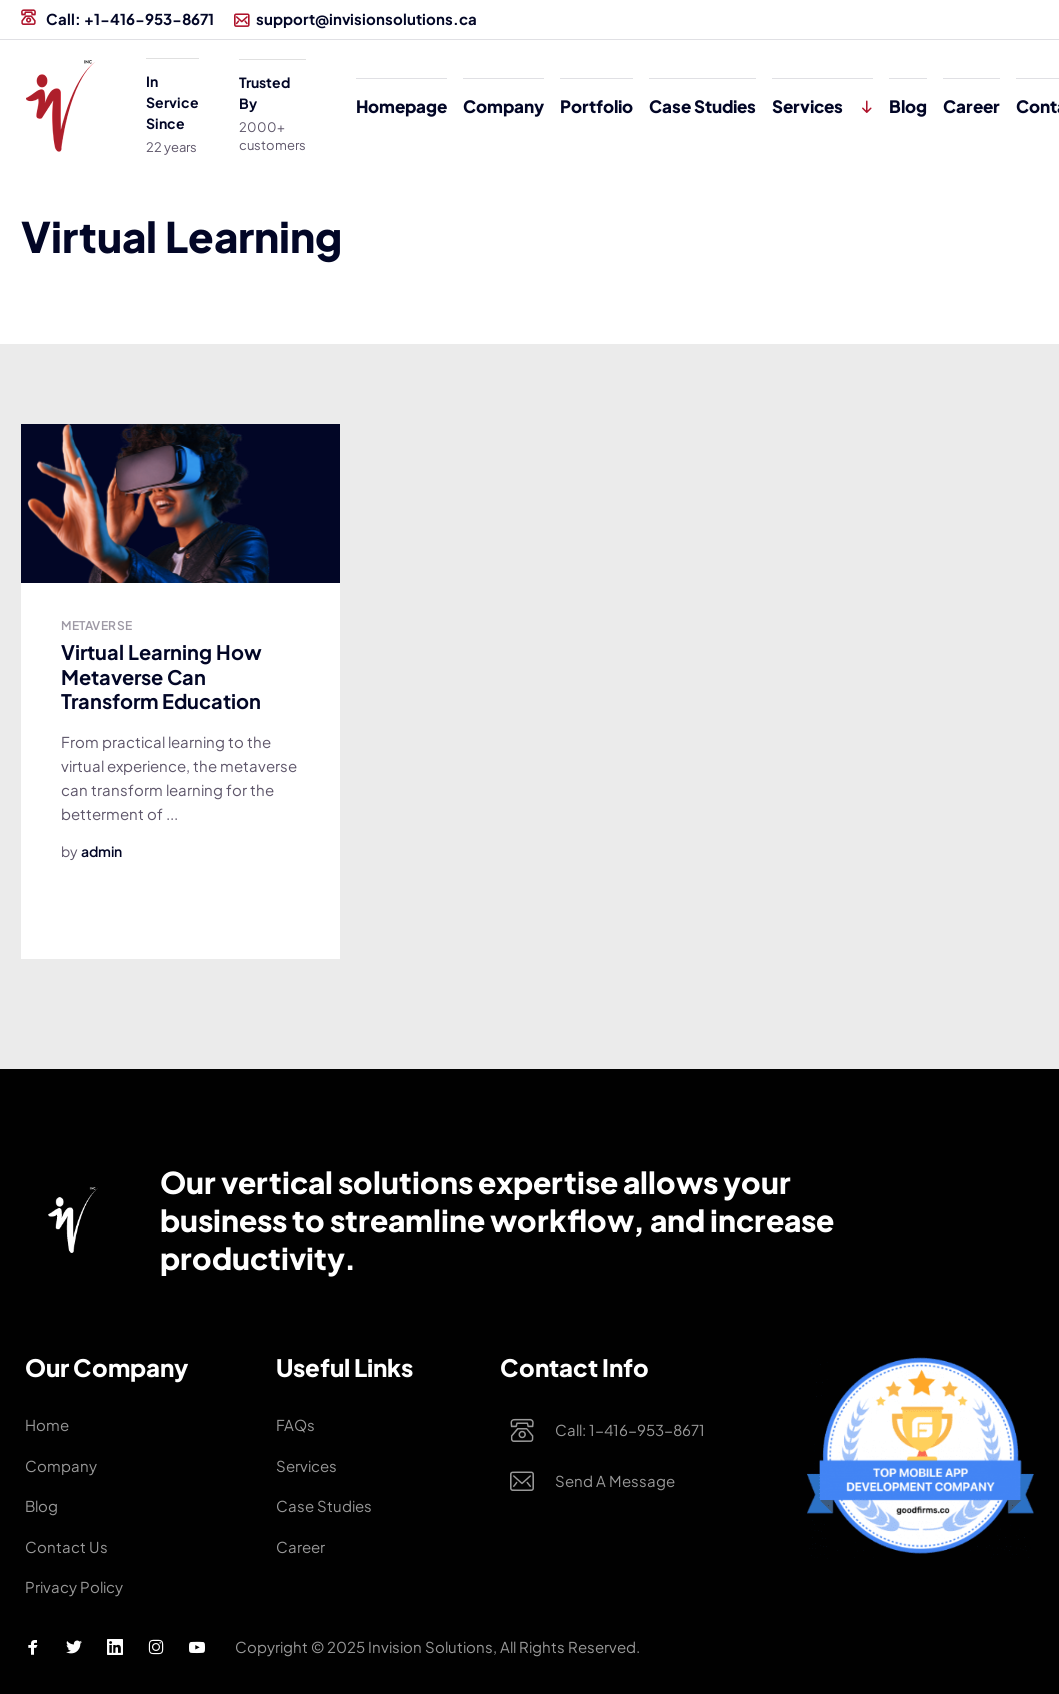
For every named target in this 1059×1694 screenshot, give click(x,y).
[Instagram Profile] (156, 1647)
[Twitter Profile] (74, 1647)
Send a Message (615, 1482)
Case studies (702, 106)
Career (971, 106)
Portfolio (596, 106)
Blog (908, 106)
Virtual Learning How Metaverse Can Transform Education (161, 676)
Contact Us (66, 1546)
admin (101, 851)
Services (807, 106)
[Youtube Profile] (197, 1647)
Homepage (401, 106)
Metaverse (96, 625)
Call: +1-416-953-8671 (117, 18)
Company (503, 106)
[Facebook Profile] (33, 1647)
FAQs (295, 1424)
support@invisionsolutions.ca (355, 18)
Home (47, 1424)
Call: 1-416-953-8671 (630, 1431)
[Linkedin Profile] (115, 1647)
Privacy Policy (74, 1586)
